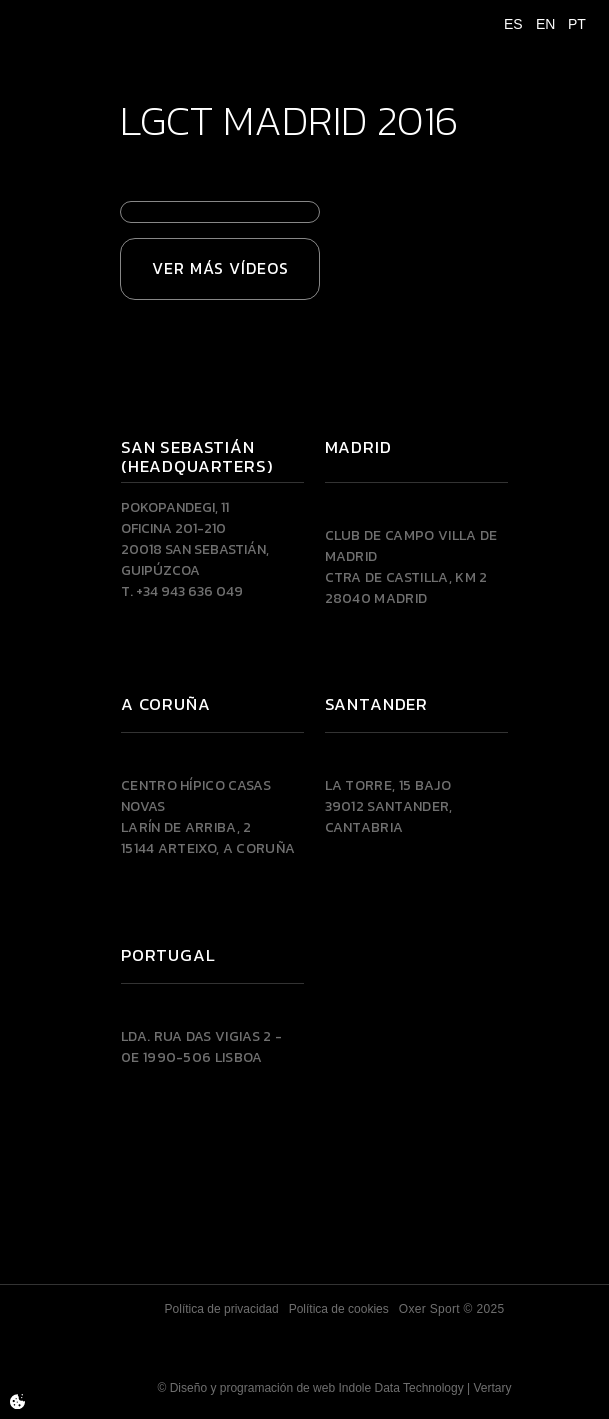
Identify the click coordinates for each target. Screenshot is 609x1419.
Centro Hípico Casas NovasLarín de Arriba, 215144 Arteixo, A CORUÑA (208, 817)
